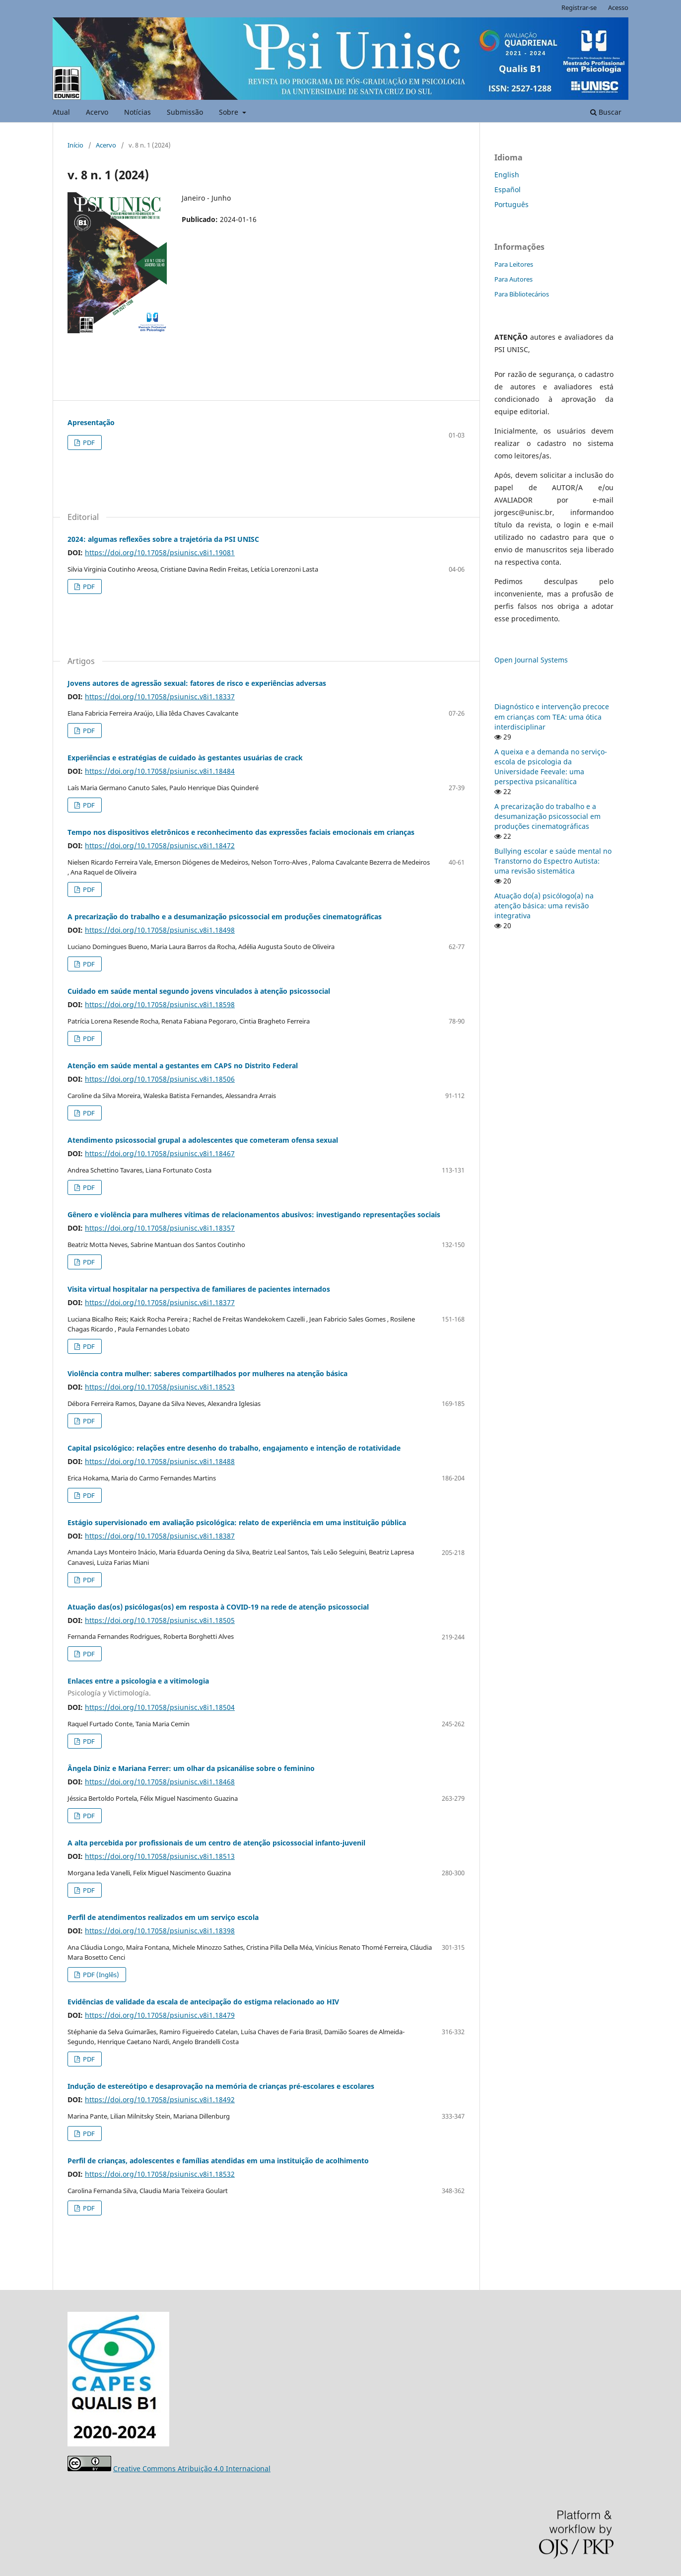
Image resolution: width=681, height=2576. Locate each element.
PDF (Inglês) (100, 1974)
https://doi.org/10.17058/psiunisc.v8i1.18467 (160, 1153)
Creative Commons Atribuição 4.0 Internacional (192, 2468)
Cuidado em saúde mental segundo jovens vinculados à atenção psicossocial (199, 991)
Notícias (137, 112)
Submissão (185, 112)
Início (75, 145)
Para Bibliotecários (521, 294)
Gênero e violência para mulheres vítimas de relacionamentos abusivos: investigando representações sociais (254, 1214)
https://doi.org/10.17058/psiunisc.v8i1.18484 (160, 771)
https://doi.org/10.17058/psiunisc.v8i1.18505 (160, 1620)
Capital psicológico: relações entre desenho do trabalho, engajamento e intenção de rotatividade (234, 1448)
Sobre (229, 112)
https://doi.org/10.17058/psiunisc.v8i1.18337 (160, 696)
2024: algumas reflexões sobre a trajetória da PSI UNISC (163, 539)
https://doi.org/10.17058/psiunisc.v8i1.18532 (160, 2174)
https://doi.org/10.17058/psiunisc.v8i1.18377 (160, 1302)
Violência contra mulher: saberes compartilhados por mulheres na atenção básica (207, 1373)
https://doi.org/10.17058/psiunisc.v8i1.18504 (160, 1707)
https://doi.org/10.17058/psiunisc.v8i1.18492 (160, 2099)
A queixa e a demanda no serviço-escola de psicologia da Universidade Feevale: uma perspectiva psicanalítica (550, 766)
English (506, 174)
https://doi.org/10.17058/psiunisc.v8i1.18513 (160, 1856)
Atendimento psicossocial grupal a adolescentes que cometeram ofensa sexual (203, 1140)
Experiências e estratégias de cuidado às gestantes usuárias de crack (185, 757)
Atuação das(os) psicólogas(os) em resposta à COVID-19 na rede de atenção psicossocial (218, 1607)
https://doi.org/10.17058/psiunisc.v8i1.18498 (160, 930)
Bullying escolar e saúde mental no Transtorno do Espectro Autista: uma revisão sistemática (553, 861)
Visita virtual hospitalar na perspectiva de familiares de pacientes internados (199, 1289)
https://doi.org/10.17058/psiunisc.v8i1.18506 (160, 1079)
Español (507, 189)
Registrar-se (579, 7)
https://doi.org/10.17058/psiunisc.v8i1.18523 (160, 1387)
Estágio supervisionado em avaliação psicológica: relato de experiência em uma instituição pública (237, 1522)
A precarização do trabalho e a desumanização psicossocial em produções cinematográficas (225, 916)
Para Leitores (513, 264)
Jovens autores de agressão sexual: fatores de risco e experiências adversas (197, 683)
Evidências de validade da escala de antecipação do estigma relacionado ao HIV (203, 2001)
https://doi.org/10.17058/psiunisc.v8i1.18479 (160, 2015)
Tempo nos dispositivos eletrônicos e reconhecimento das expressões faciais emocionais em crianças (241, 832)
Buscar (605, 112)
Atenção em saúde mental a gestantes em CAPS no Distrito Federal (183, 1065)
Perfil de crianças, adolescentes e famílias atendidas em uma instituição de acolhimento (218, 2160)
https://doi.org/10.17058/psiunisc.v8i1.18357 (160, 1228)
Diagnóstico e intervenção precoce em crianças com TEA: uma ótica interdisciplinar (551, 716)
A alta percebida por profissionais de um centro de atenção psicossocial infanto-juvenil (216, 1842)
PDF (88, 442)
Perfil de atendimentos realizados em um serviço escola (163, 1917)
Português (511, 204)
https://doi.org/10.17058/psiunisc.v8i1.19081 (160, 552)
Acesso (618, 7)
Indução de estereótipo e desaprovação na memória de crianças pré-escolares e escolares (221, 2086)
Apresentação (91, 422)
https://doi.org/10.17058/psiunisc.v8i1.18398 (160, 1930)
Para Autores (513, 279)
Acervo (97, 112)
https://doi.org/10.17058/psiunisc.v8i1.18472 (160, 845)
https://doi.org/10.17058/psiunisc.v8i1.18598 (160, 1004)
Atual (61, 112)
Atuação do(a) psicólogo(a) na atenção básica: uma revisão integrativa (544, 905)
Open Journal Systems (531, 659)
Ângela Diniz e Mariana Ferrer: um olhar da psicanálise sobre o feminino (191, 1768)
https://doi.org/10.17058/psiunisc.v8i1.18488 (160, 1461)
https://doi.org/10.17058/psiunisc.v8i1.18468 (160, 1781)
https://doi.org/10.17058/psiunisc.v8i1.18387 (160, 1536)
